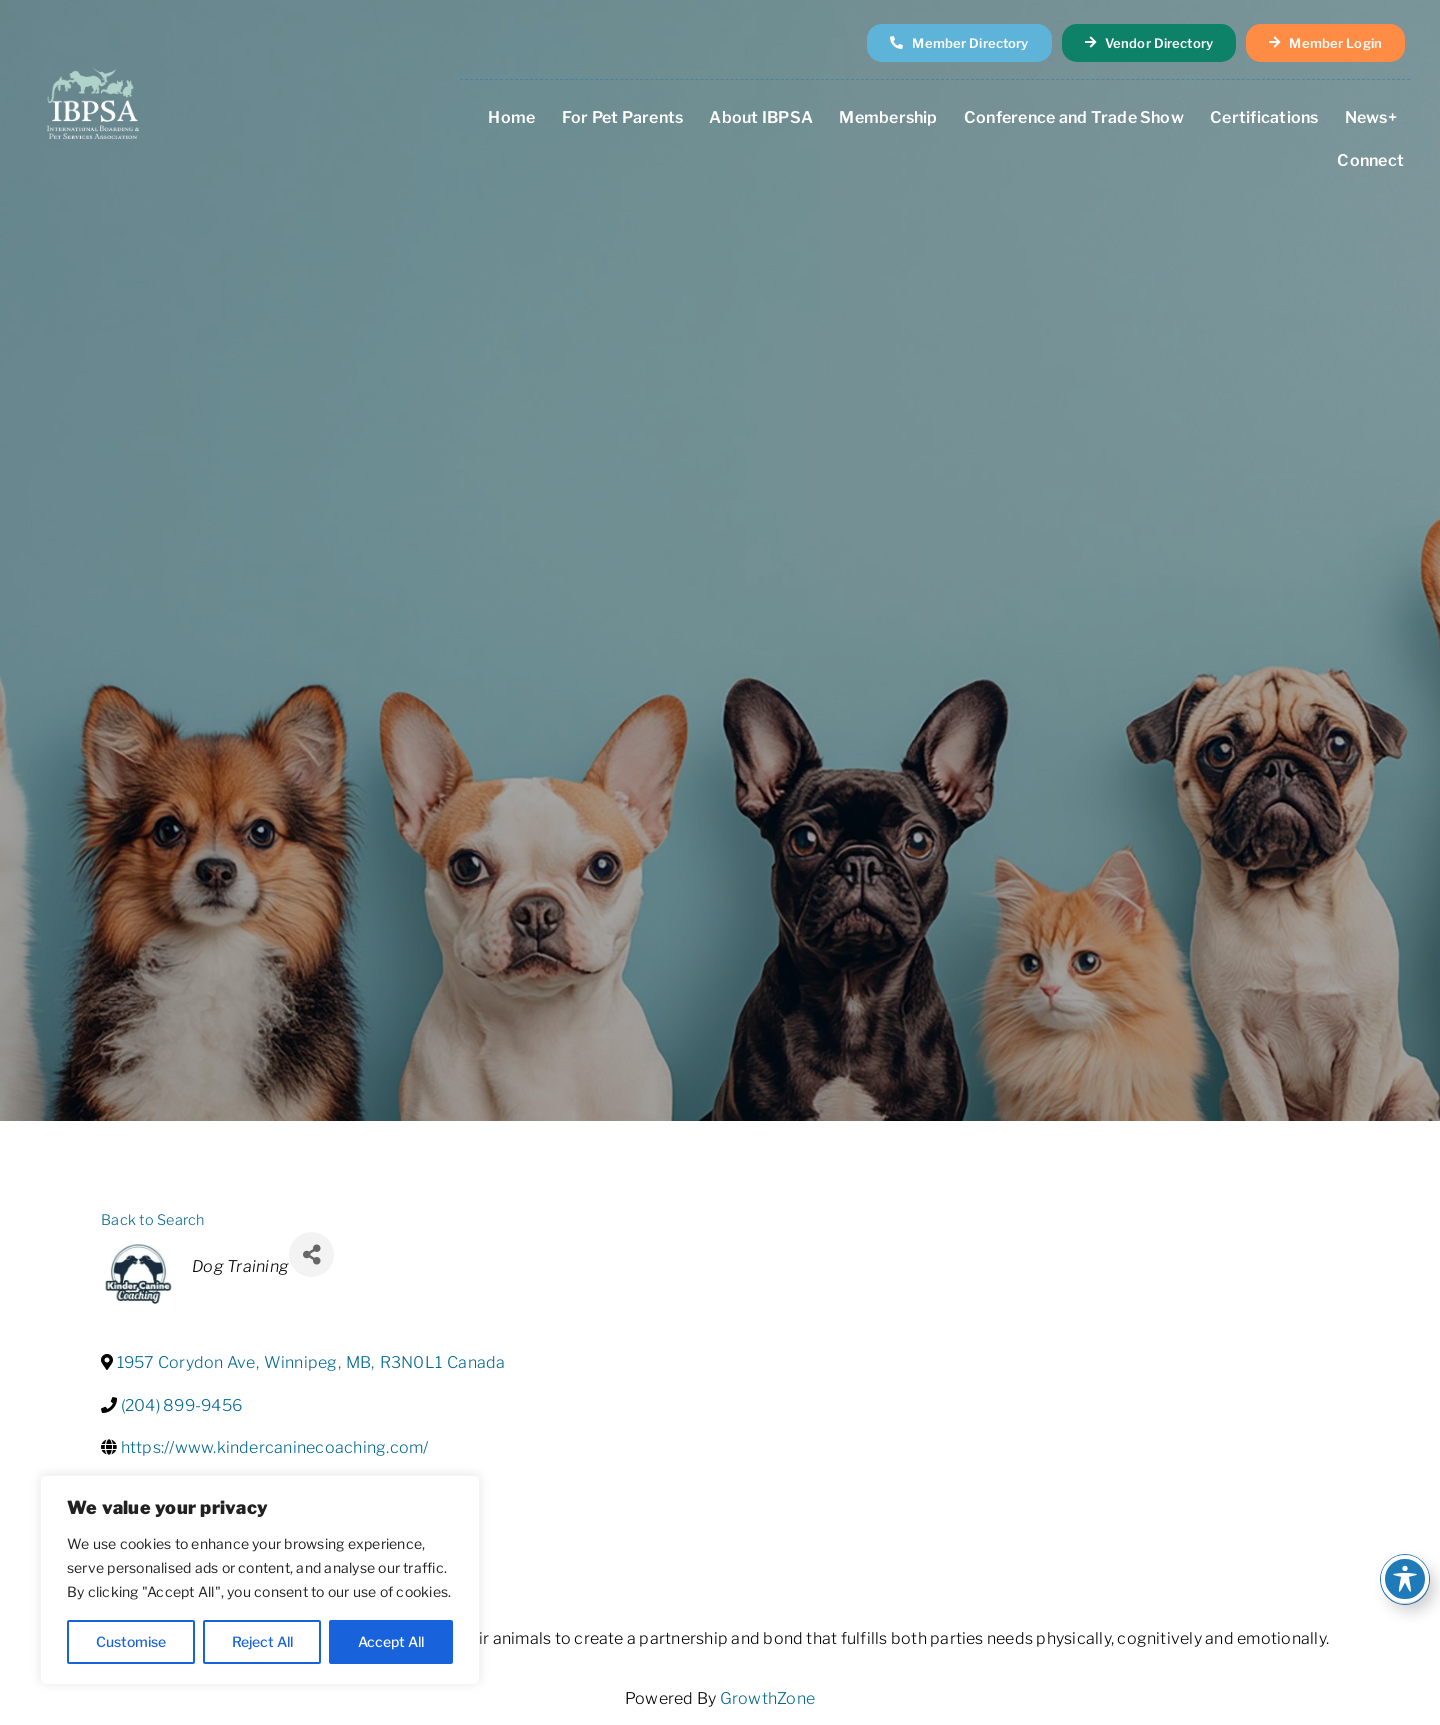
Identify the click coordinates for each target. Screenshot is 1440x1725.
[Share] (311, 1254)
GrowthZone (767, 1698)
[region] (260, 1580)
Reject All (262, 1641)
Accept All (391, 1641)
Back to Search (152, 1220)
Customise (131, 1641)
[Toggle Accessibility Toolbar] (1405, 1579)
